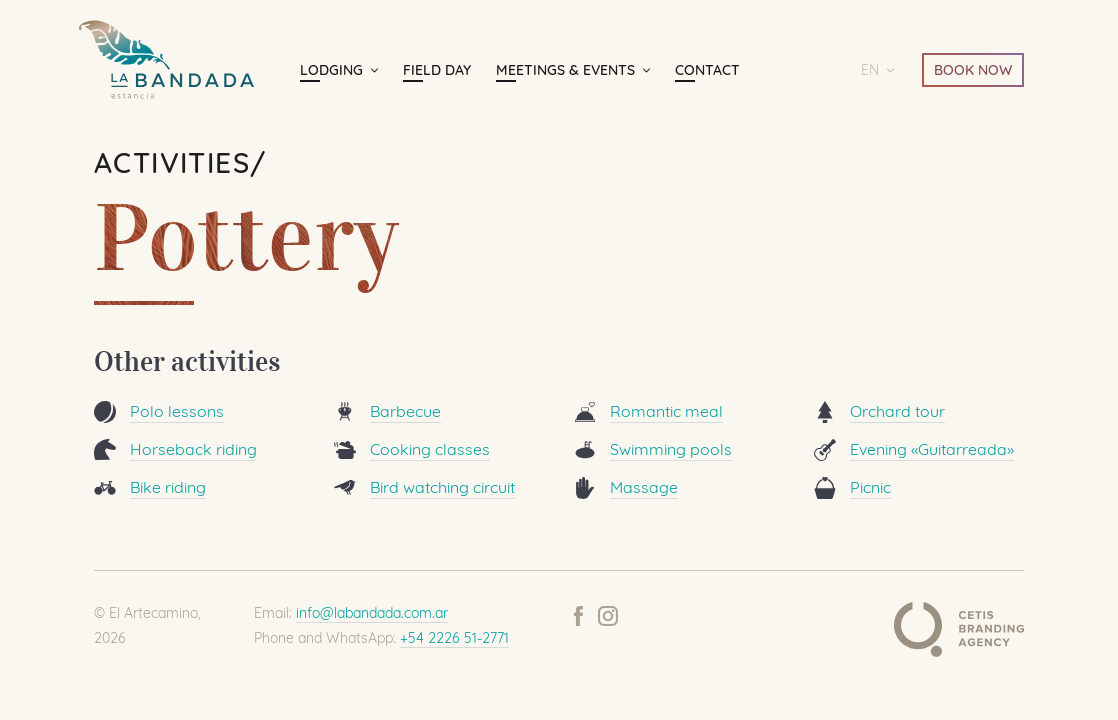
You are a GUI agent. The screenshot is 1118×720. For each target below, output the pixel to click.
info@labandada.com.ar (372, 613)
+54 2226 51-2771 (454, 638)
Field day (437, 70)
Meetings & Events (565, 70)
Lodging (331, 70)
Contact (707, 70)
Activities (172, 162)
